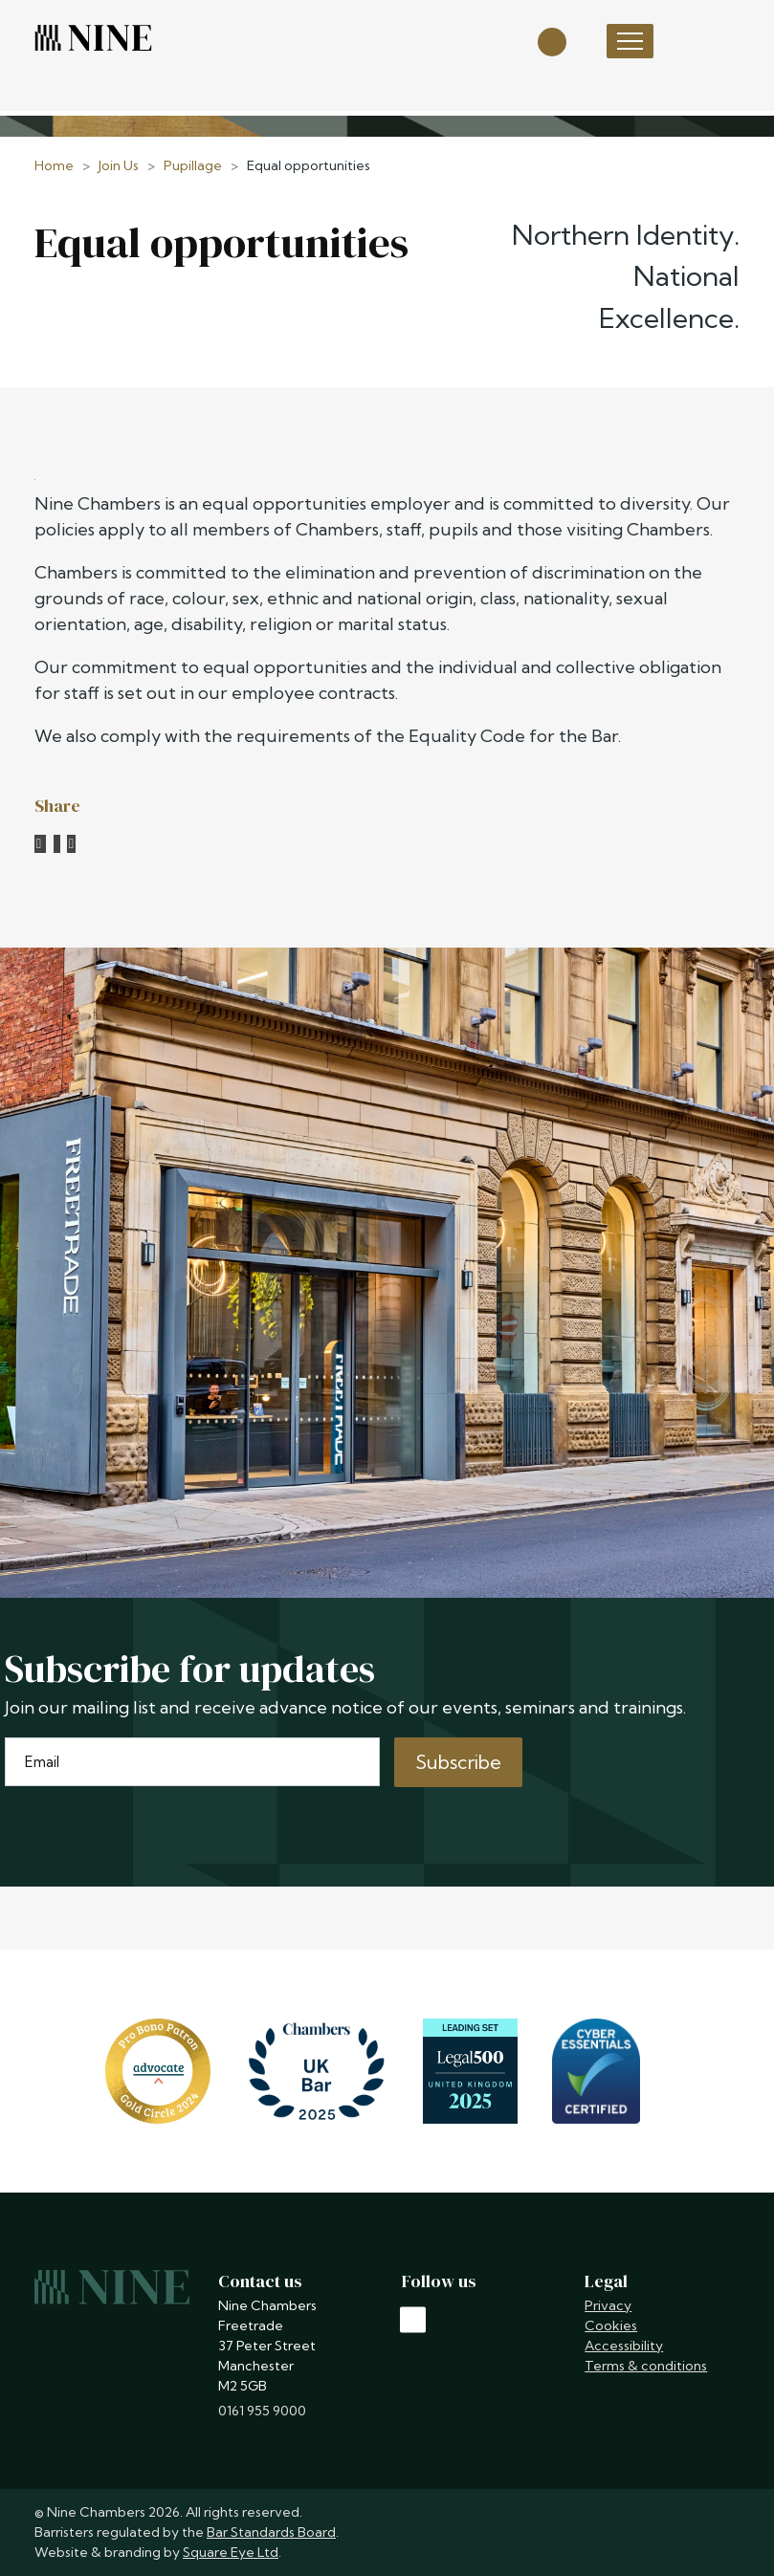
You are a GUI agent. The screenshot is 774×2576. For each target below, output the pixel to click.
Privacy (608, 2305)
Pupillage (193, 165)
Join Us (119, 165)
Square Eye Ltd (230, 2552)
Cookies (611, 2325)
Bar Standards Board (271, 2532)
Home (54, 165)
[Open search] (552, 41)
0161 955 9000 (262, 2410)
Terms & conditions (646, 2365)
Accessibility (624, 2345)
